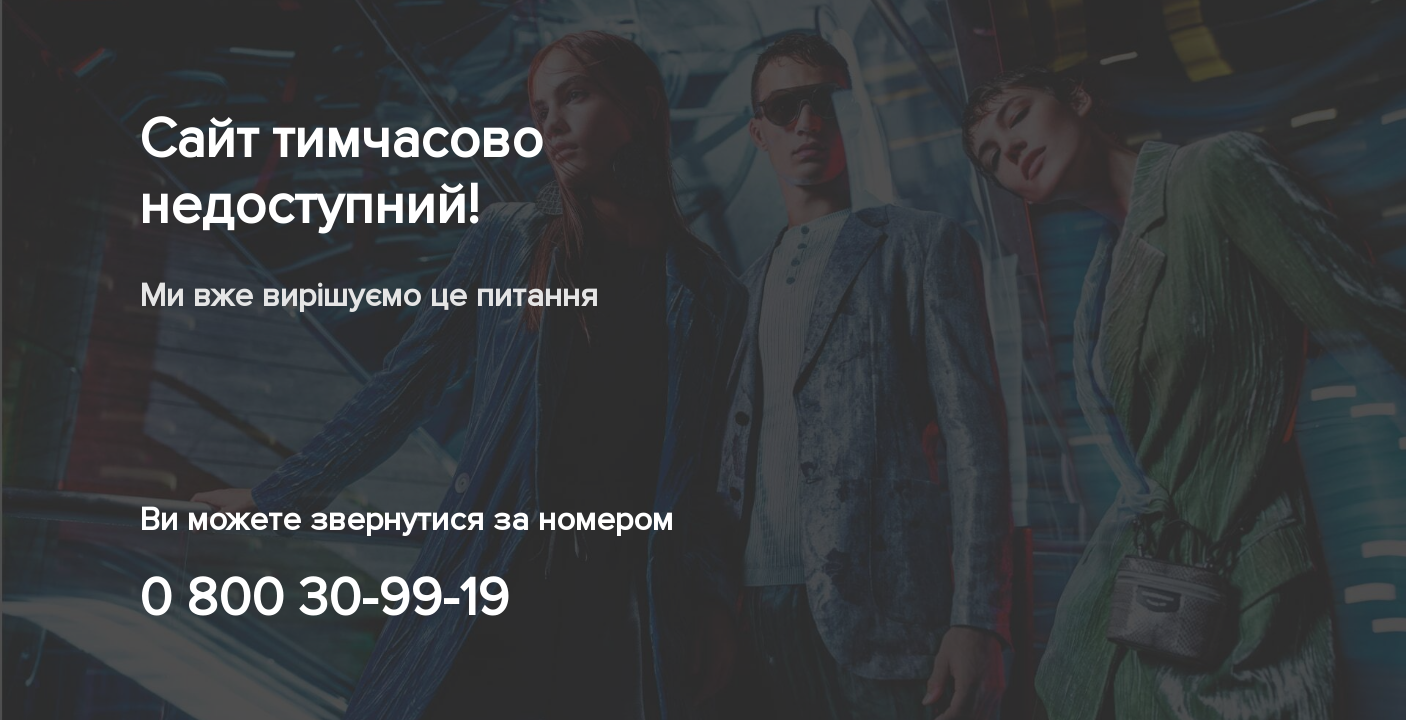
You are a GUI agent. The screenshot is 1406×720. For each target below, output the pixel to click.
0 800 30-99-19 (324, 598)
